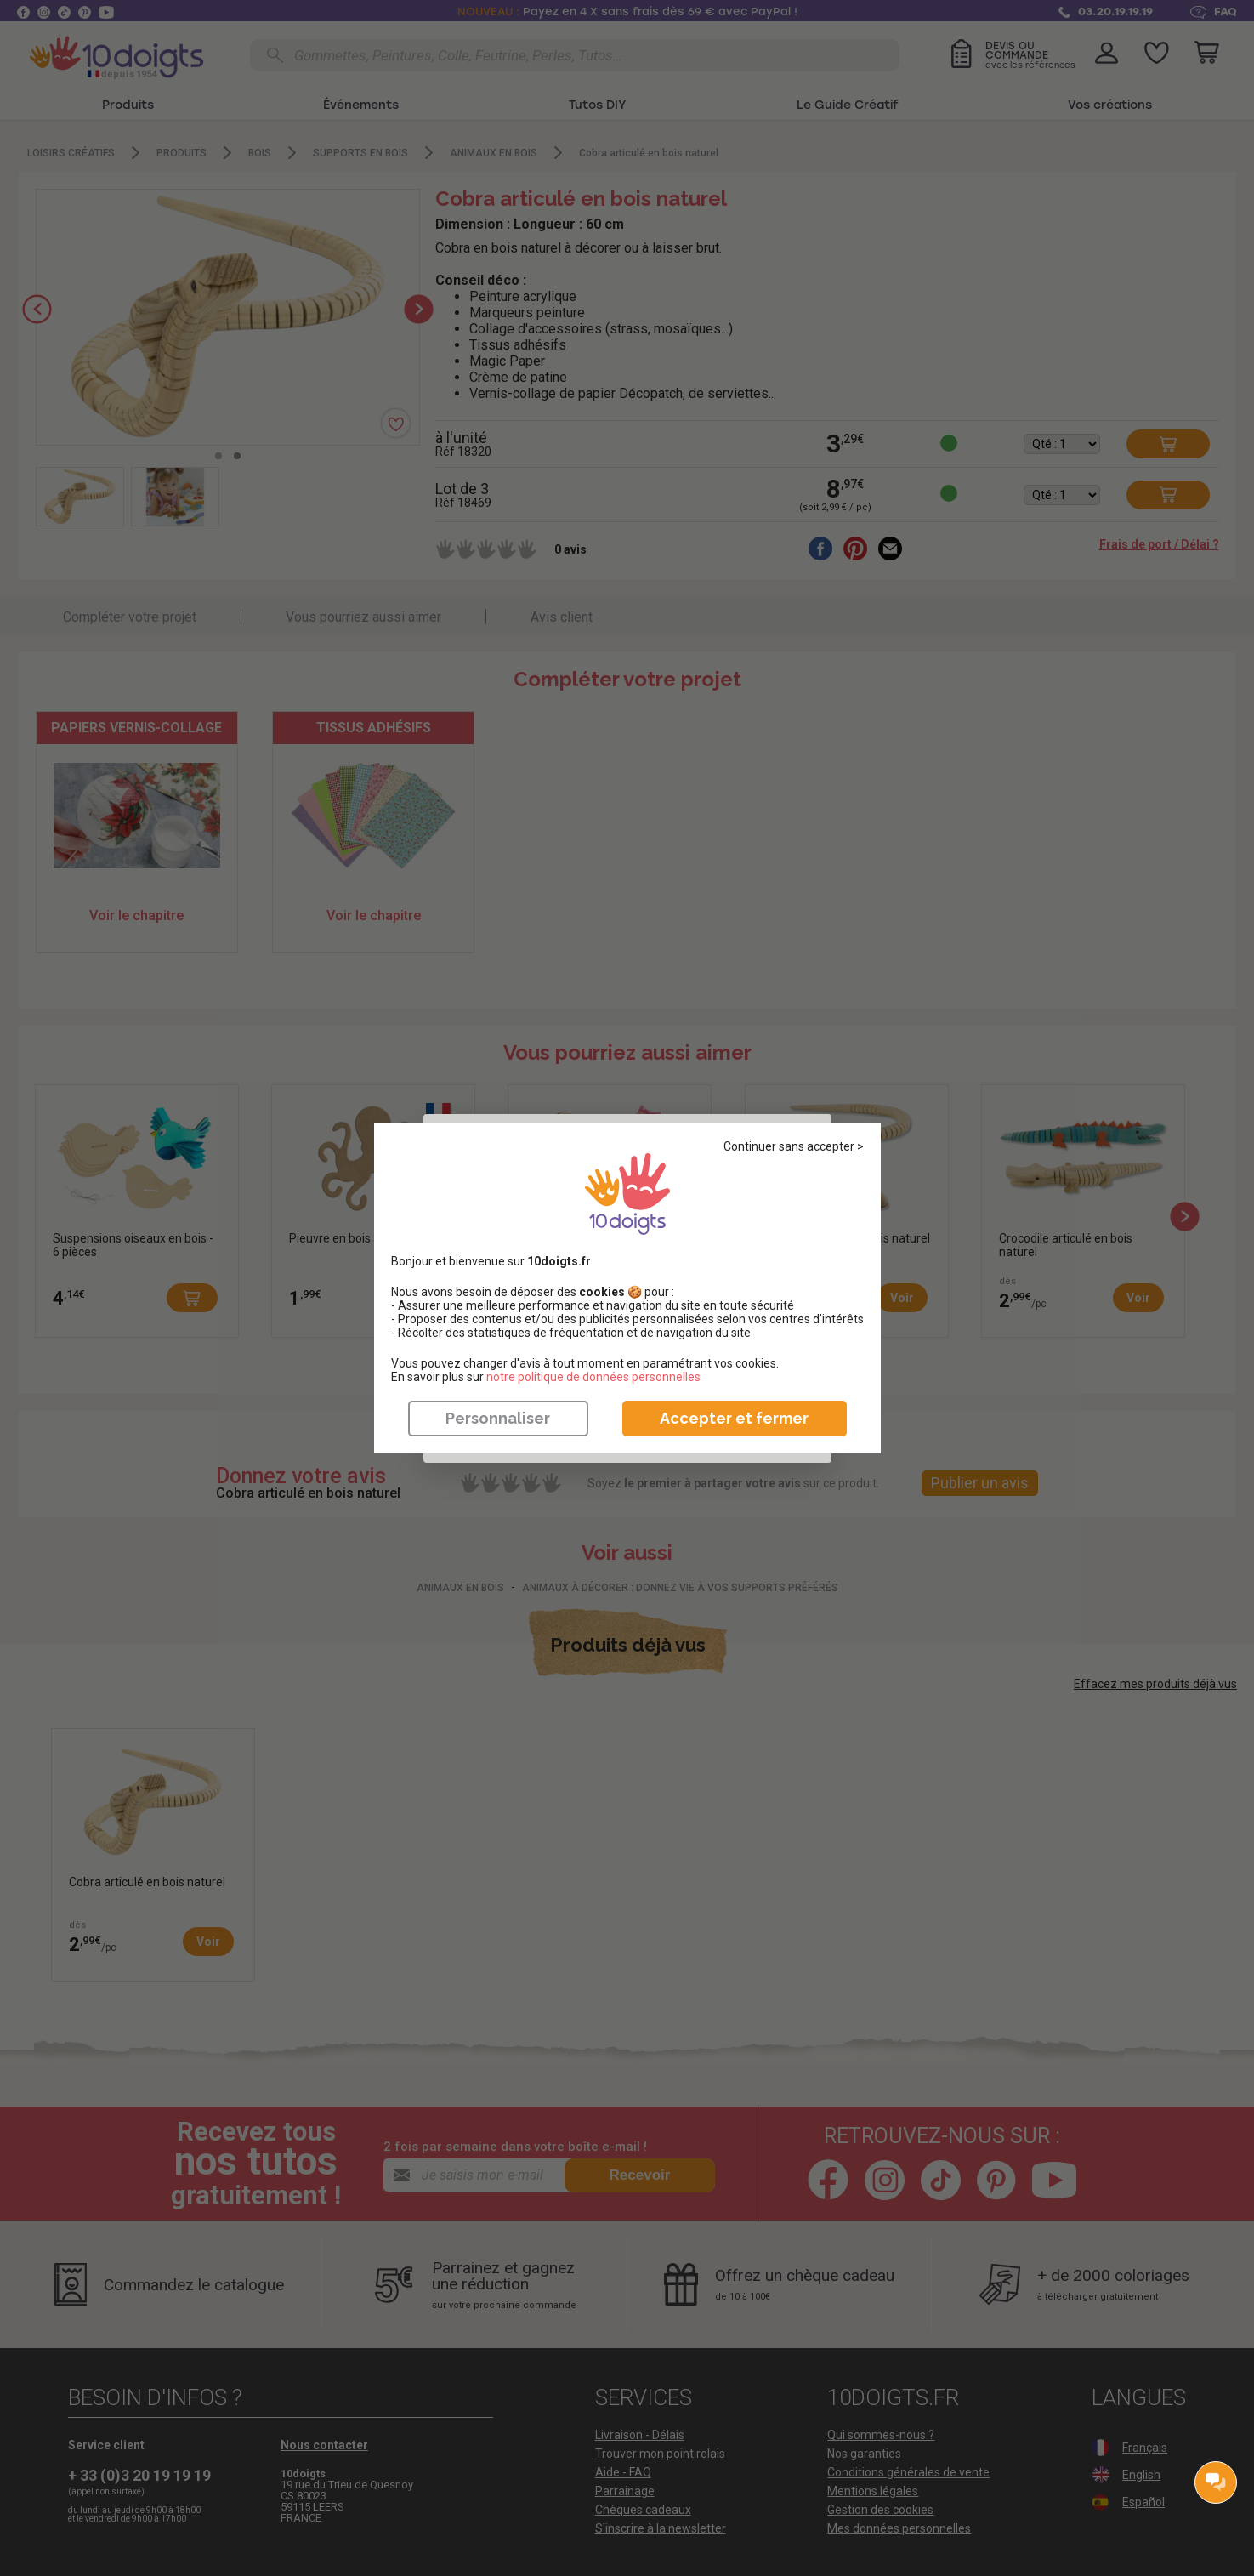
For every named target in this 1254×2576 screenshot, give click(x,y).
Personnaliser (497, 1418)
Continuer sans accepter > (793, 1146)
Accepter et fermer (734, 1418)
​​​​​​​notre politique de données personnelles (593, 1377)
